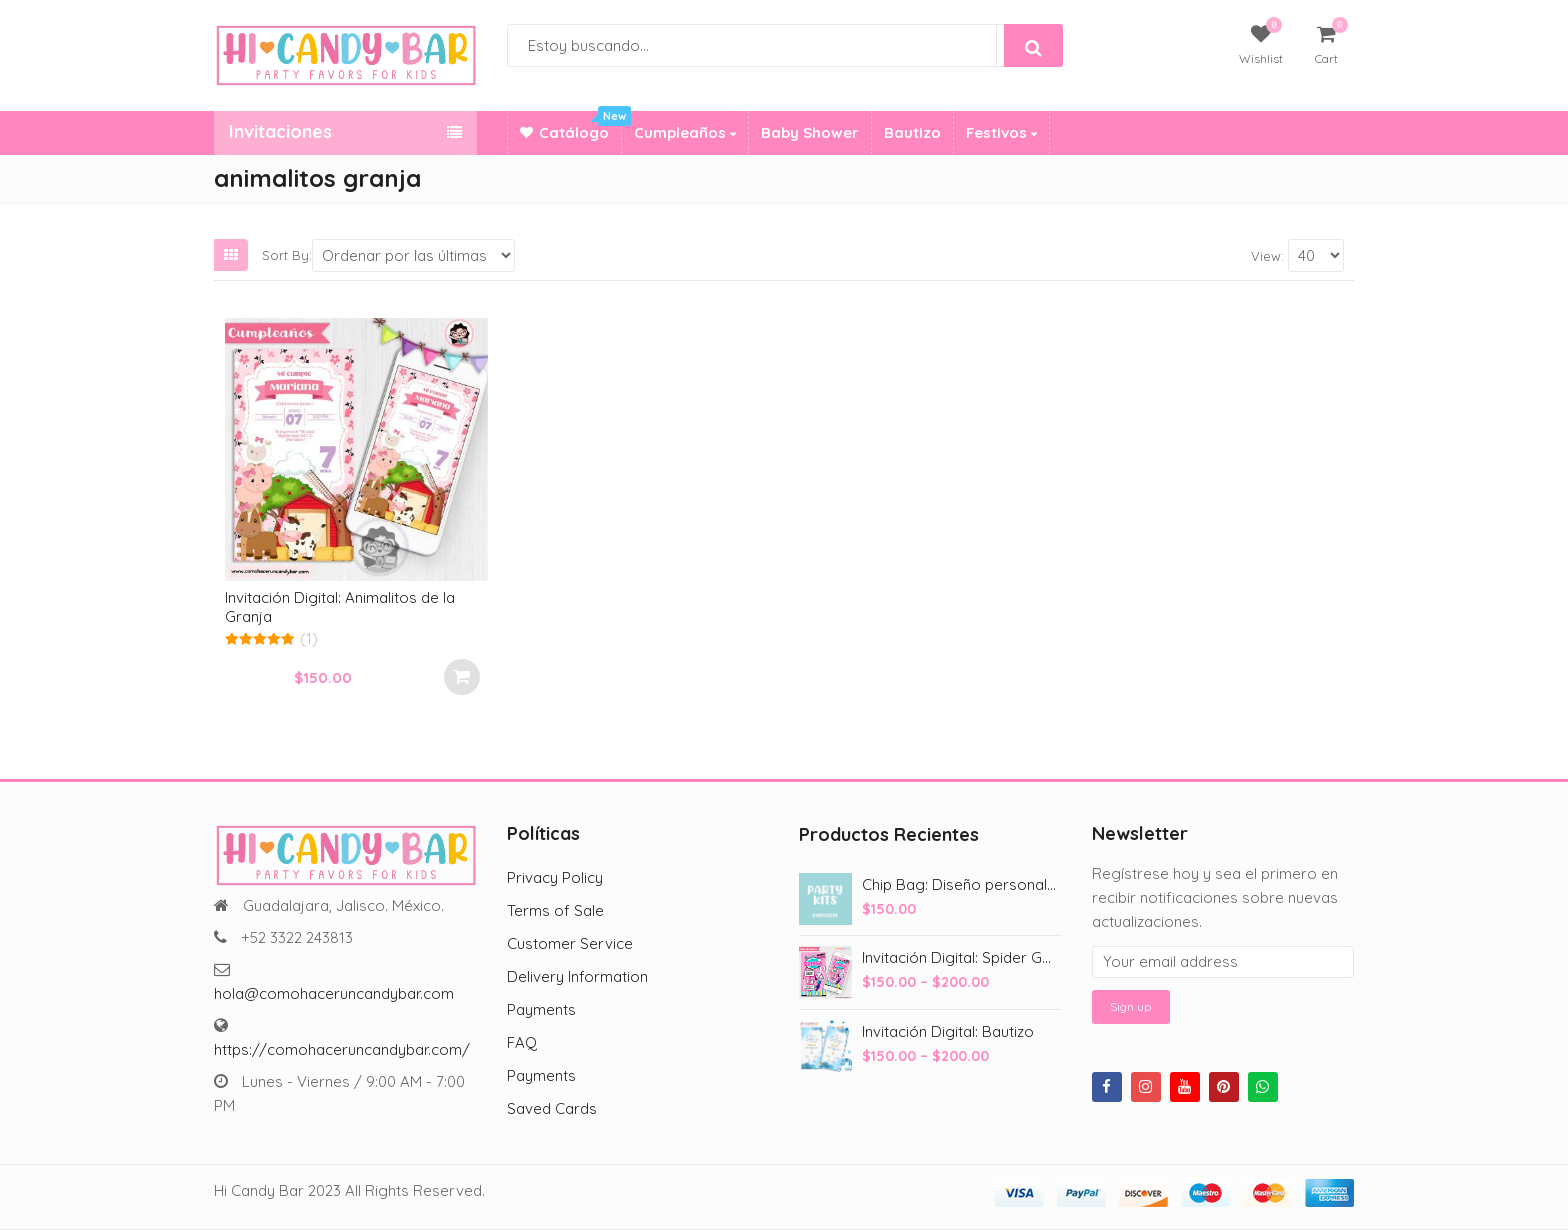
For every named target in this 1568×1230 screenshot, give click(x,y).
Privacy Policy (555, 877)
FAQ (522, 1042)
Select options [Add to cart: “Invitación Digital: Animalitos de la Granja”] (462, 677)
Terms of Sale (555, 910)
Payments (541, 1009)
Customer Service (570, 943)
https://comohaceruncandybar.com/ (342, 1049)
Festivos (1001, 132)
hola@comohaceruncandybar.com (334, 993)
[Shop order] (413, 255)
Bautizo (912, 132)
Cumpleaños (685, 132)
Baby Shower (810, 132)
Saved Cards (552, 1108)
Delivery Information (577, 976)
